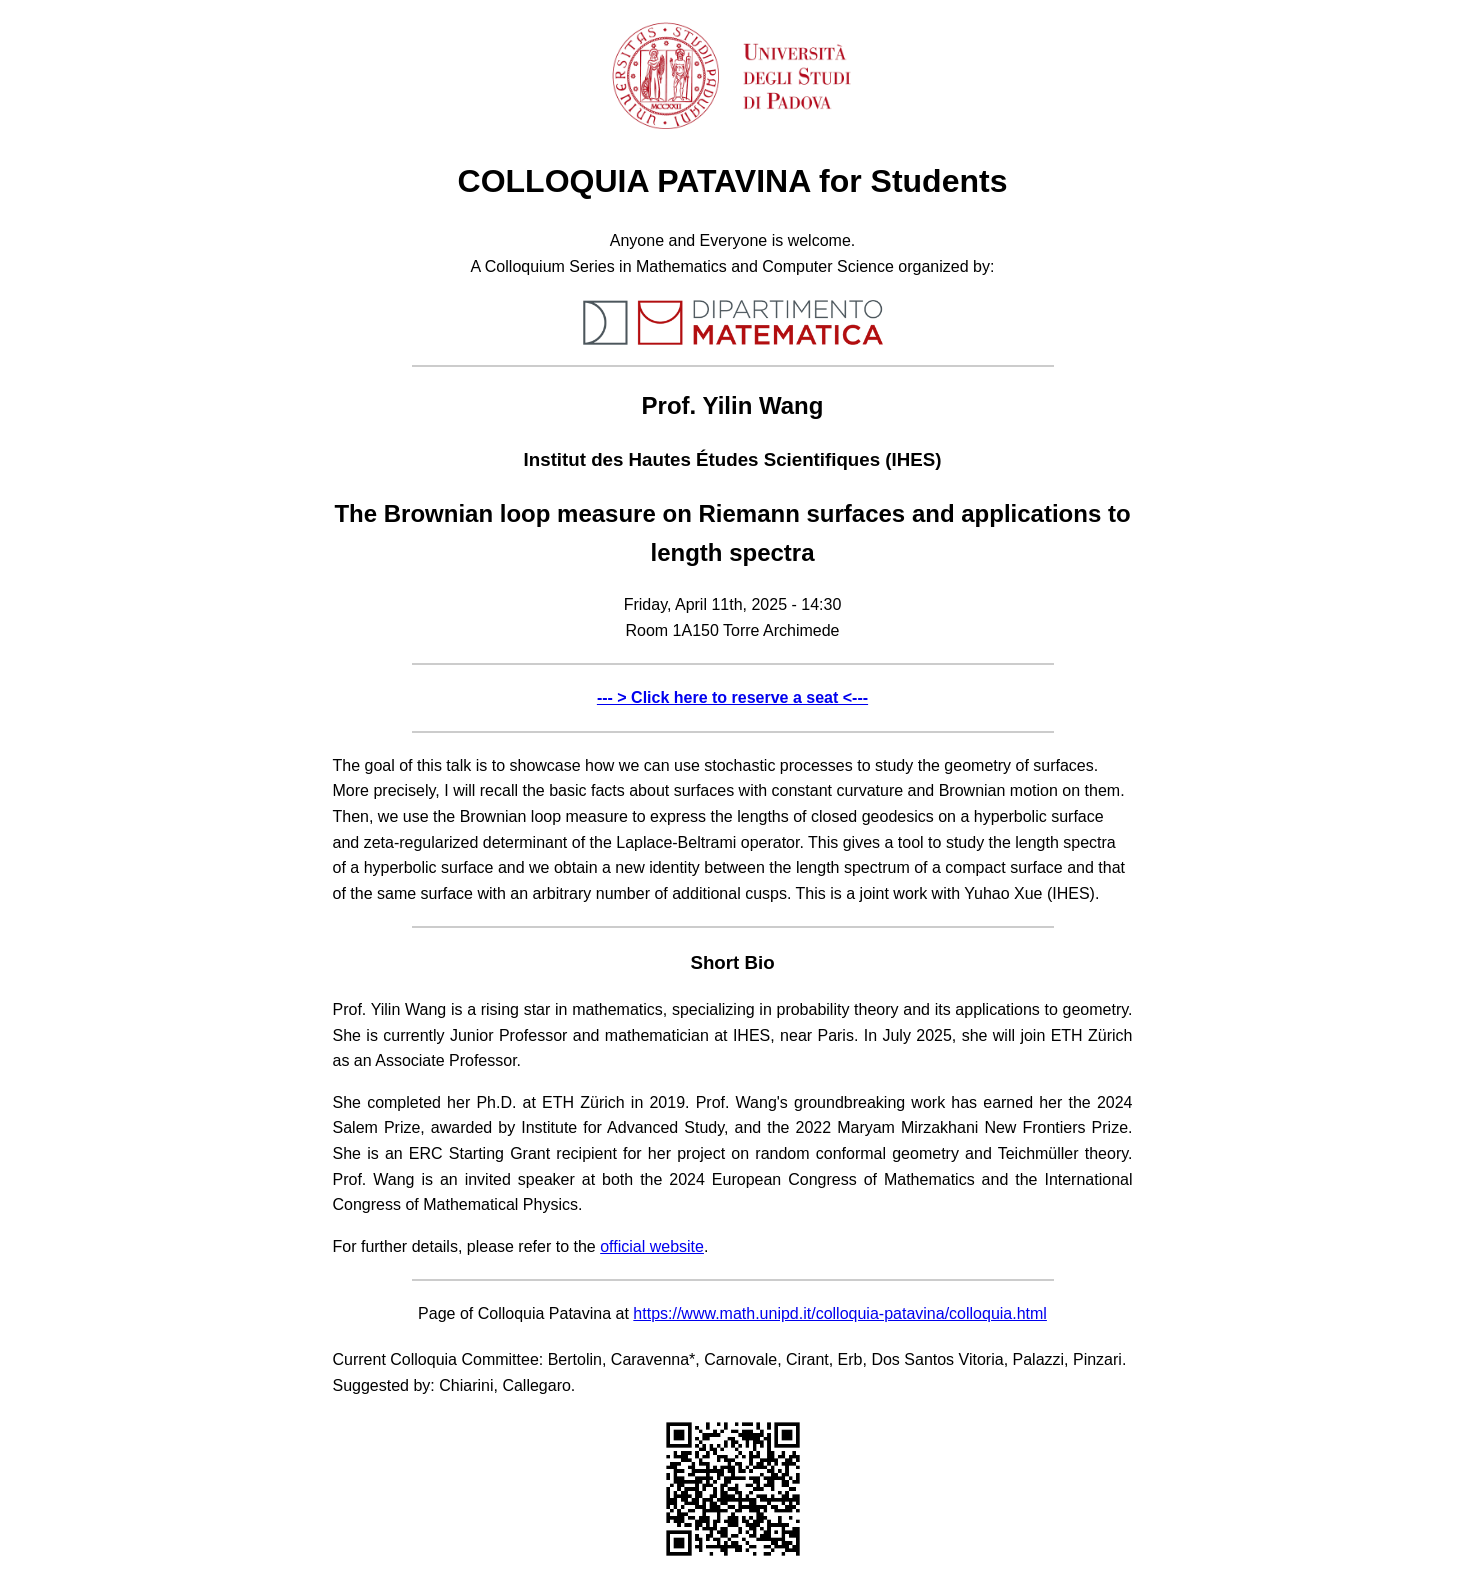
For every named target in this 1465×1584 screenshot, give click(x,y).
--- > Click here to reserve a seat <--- (732, 697)
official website (652, 1246)
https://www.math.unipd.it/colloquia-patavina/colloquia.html (840, 1313)
